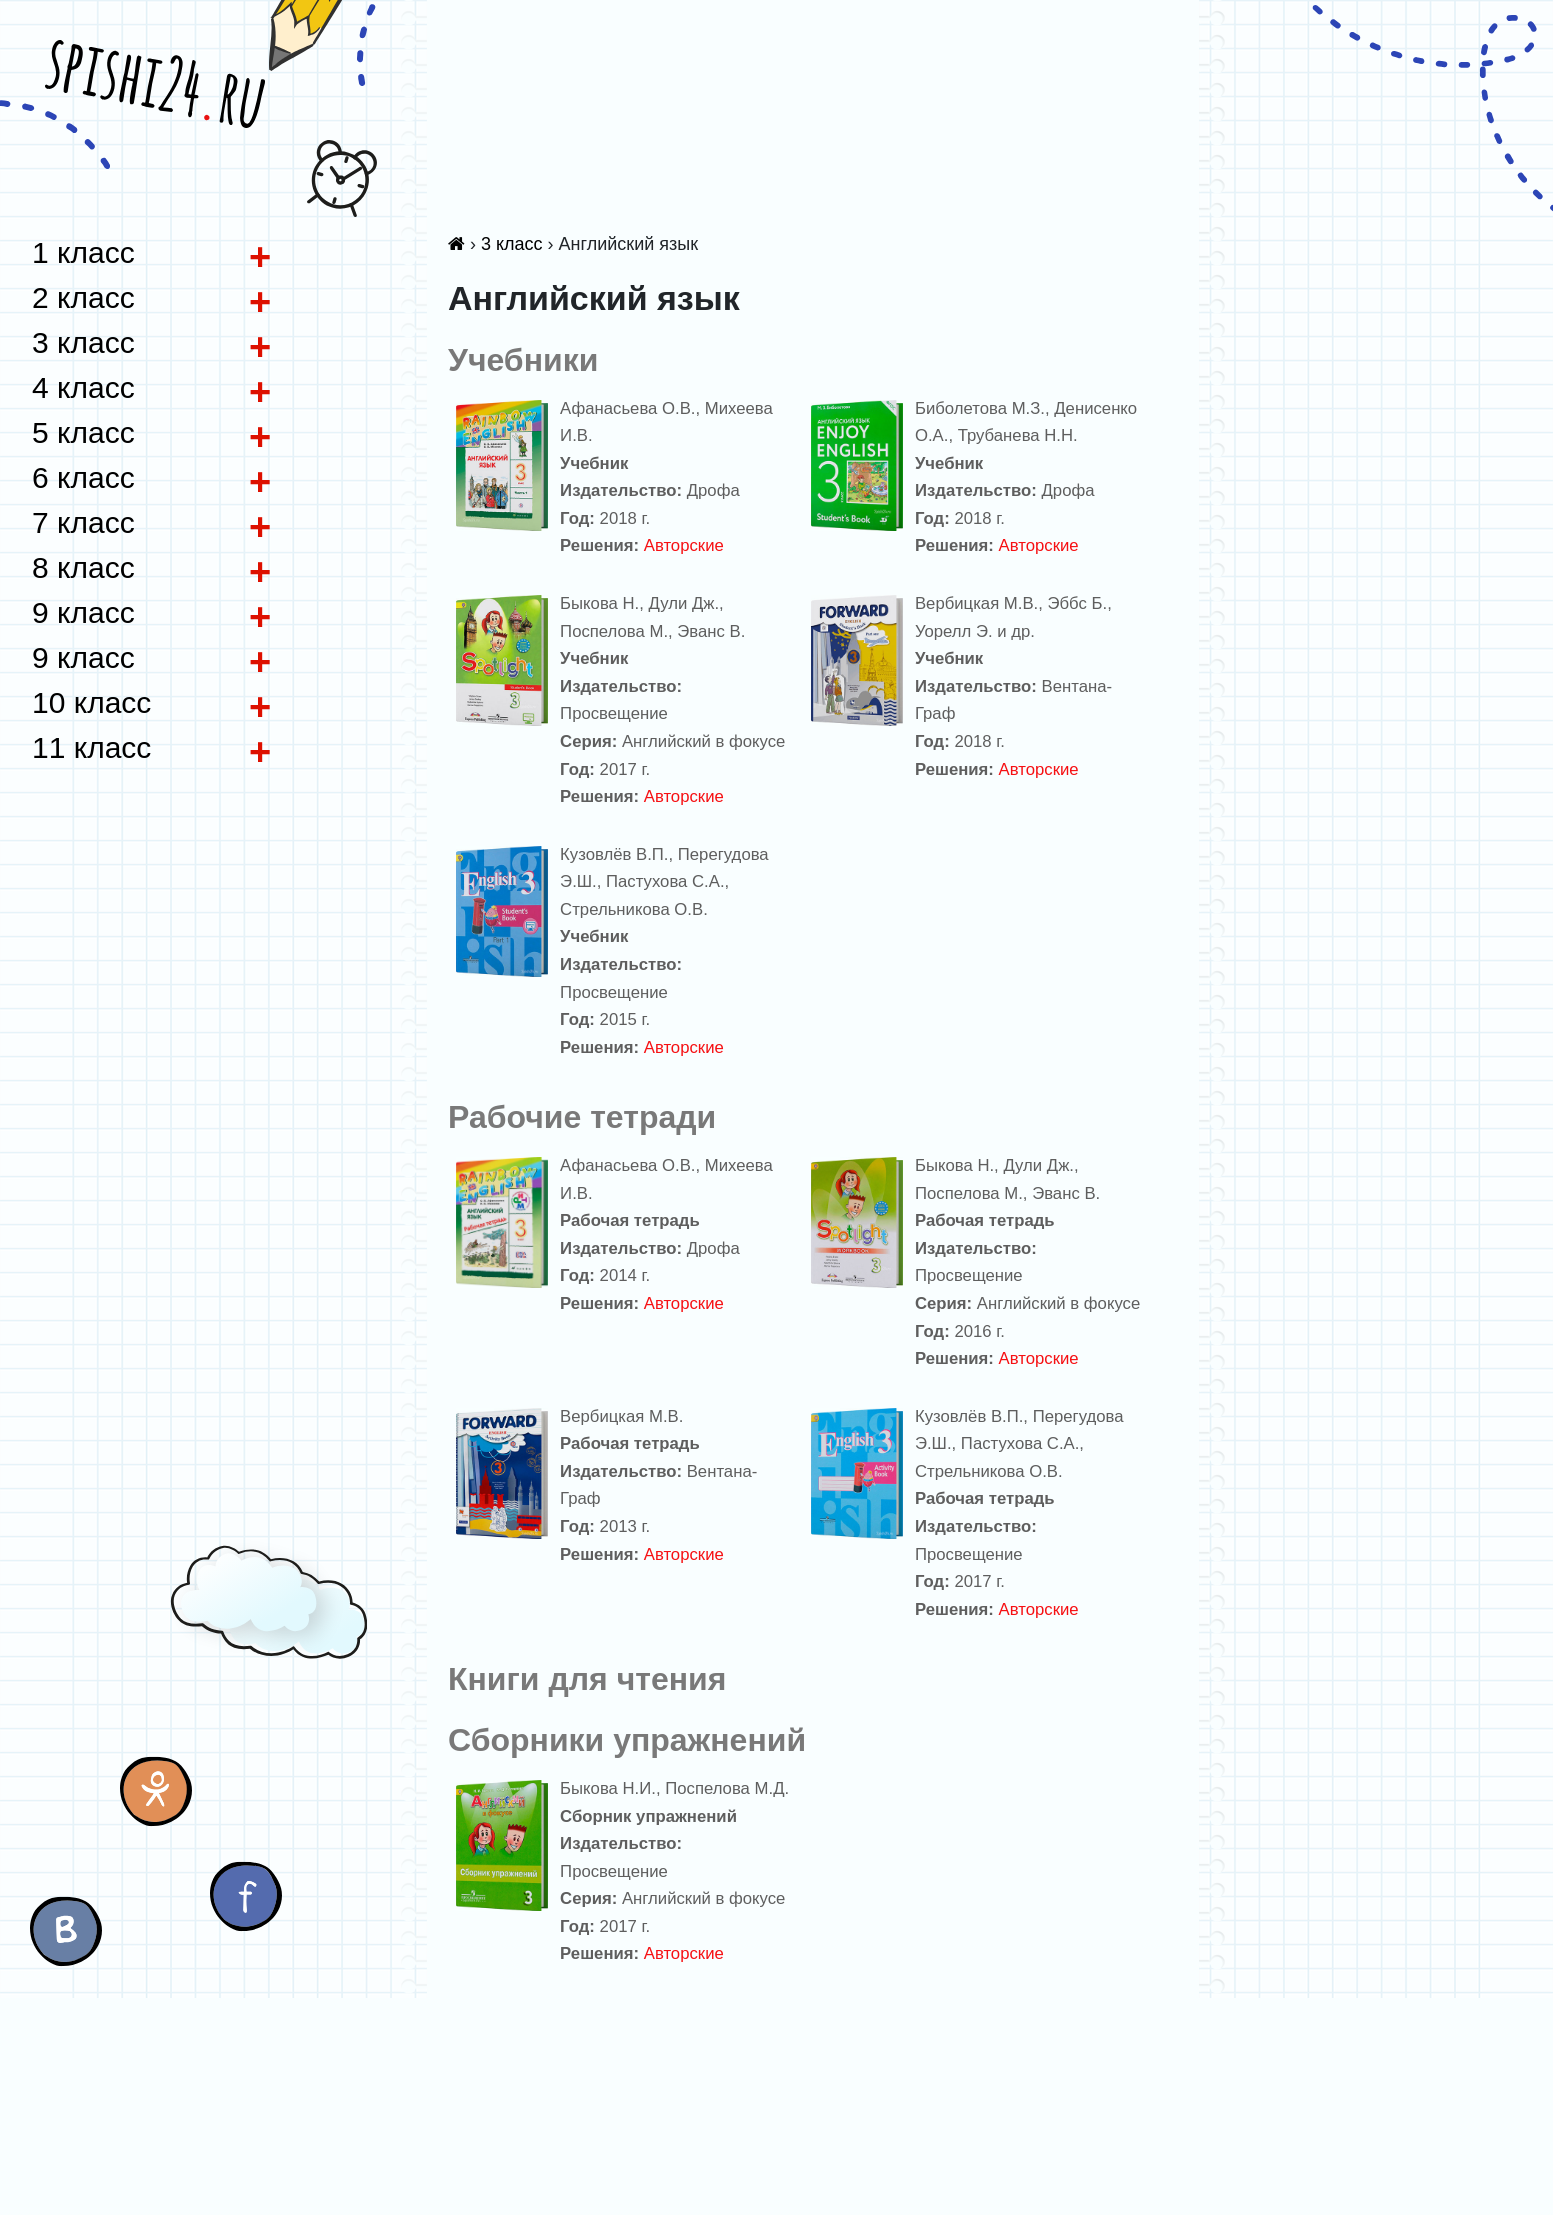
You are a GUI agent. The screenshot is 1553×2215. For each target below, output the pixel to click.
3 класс (512, 244)
